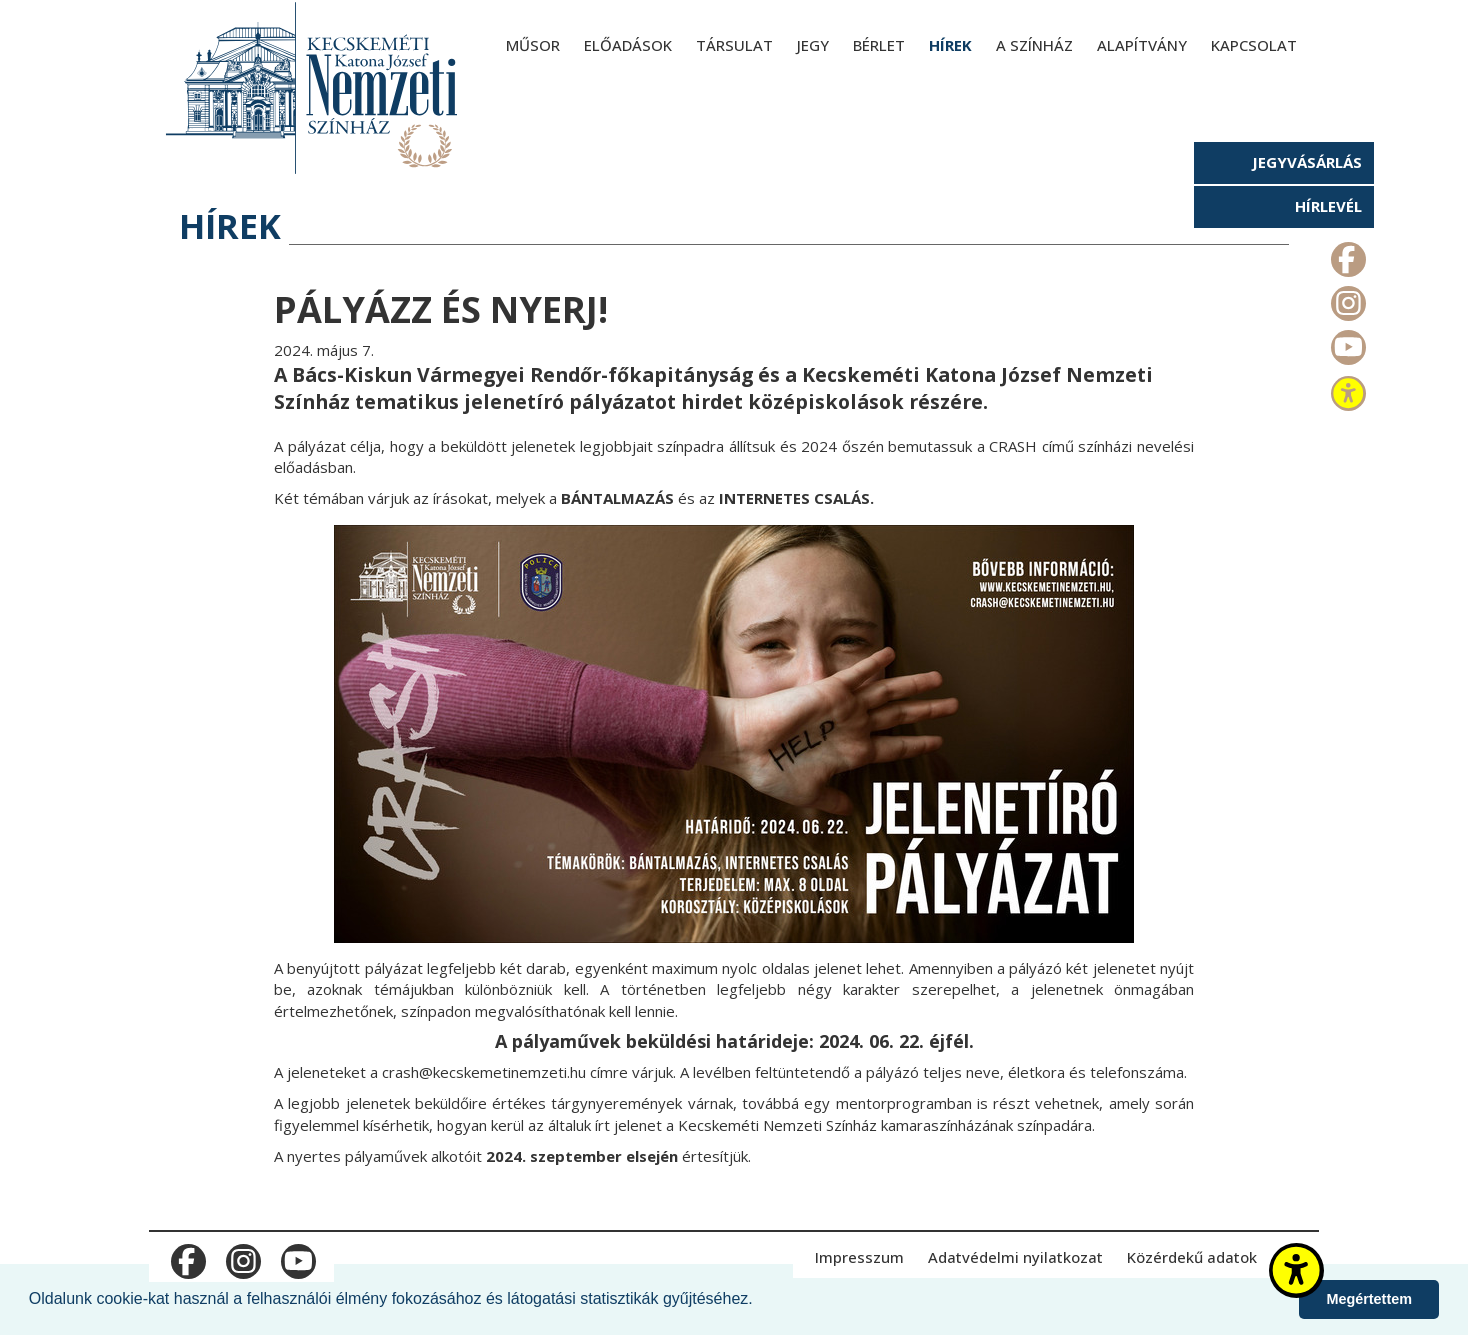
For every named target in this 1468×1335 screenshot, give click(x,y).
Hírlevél (1328, 206)
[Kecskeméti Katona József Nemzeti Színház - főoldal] (314, 87)
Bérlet (879, 45)
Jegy (813, 45)
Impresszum (859, 1257)
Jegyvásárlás (1307, 162)
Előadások (628, 45)
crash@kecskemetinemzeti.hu (484, 1072)
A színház (1034, 45)
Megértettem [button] (1369, 1299)
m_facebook (1346, 255)
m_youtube (1346, 343)
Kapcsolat (1254, 45)
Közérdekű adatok (1192, 1257)
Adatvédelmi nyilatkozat (1015, 1257)
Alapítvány (1142, 45)
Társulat (734, 45)
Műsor (533, 45)
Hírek (950, 45)
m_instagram (1346, 299)
